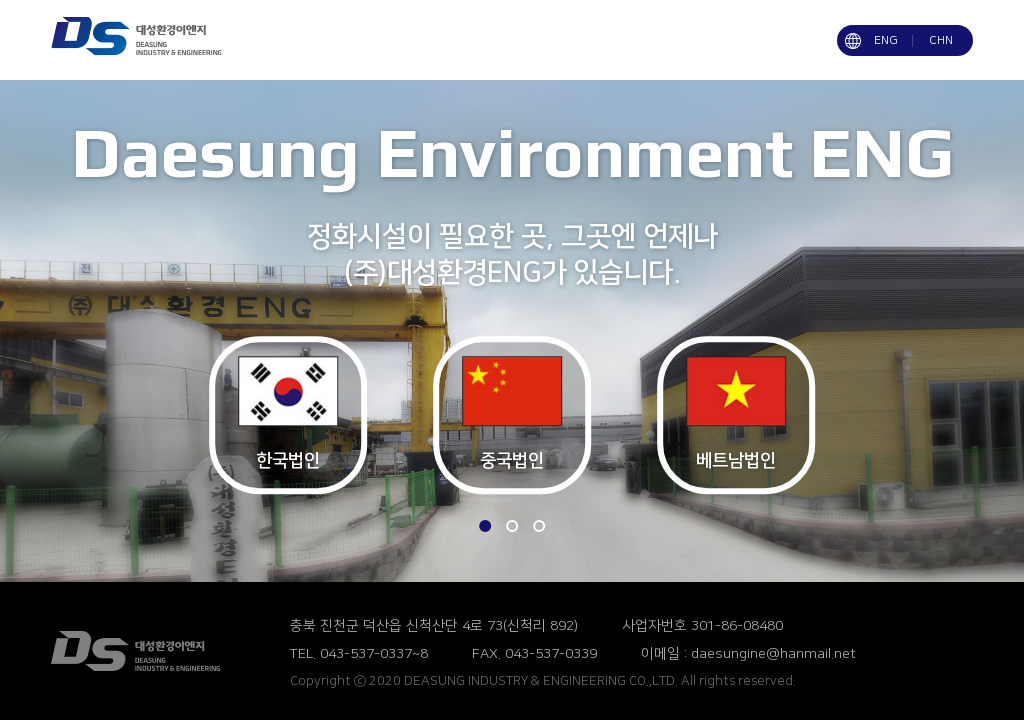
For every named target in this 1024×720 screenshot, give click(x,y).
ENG (886, 40)
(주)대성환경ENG (153, 651)
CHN (941, 40)
